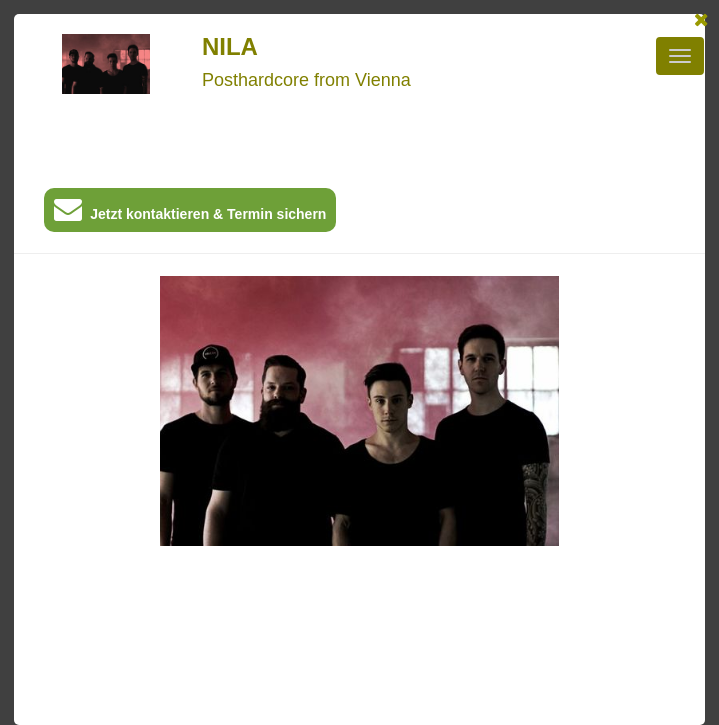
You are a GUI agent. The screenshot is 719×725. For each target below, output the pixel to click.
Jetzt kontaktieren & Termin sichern (190, 213)
